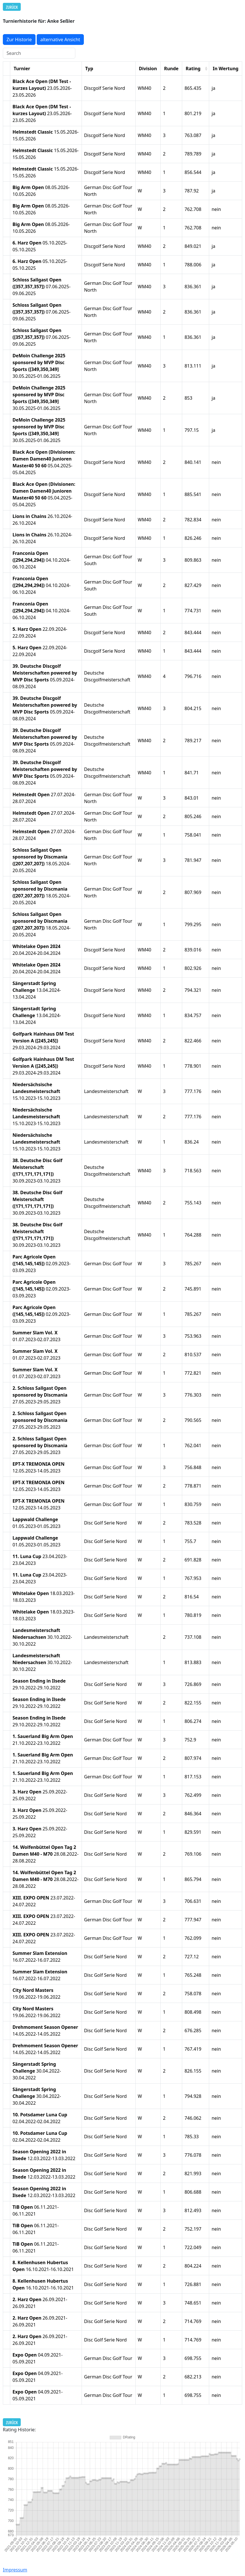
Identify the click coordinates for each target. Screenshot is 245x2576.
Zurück (12, 7)
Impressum (15, 2570)
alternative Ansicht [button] (60, 39)
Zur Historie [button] (19, 39)
